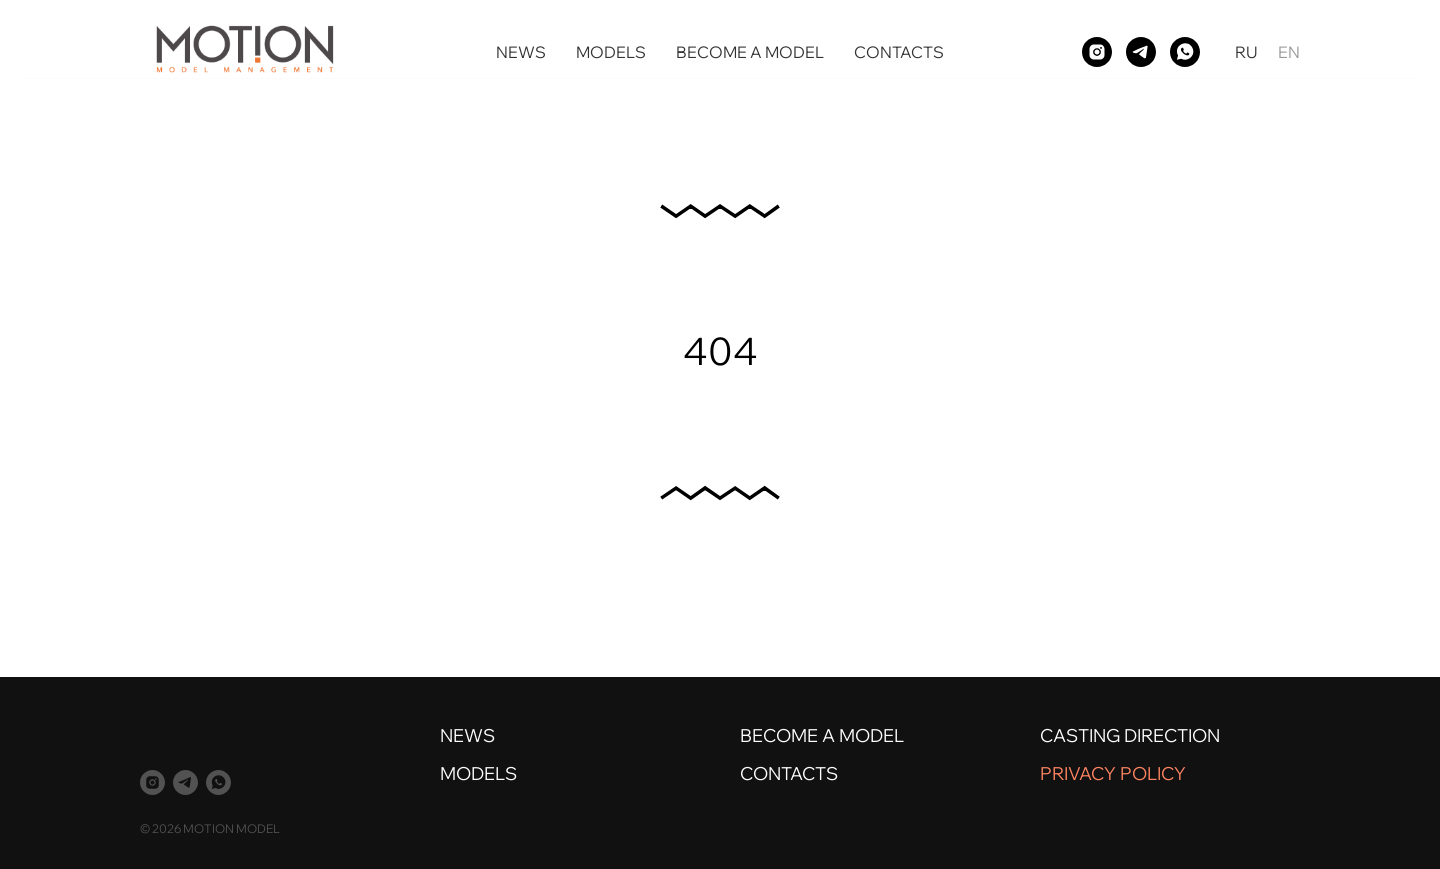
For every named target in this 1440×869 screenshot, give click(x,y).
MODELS (611, 52)
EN (1289, 52)
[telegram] (1141, 52)
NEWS (521, 52)
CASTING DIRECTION (1130, 735)
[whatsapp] (1185, 52)
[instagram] (1097, 52)
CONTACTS (899, 52)
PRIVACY (1078, 773)
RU (1246, 52)
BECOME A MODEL (750, 52)
